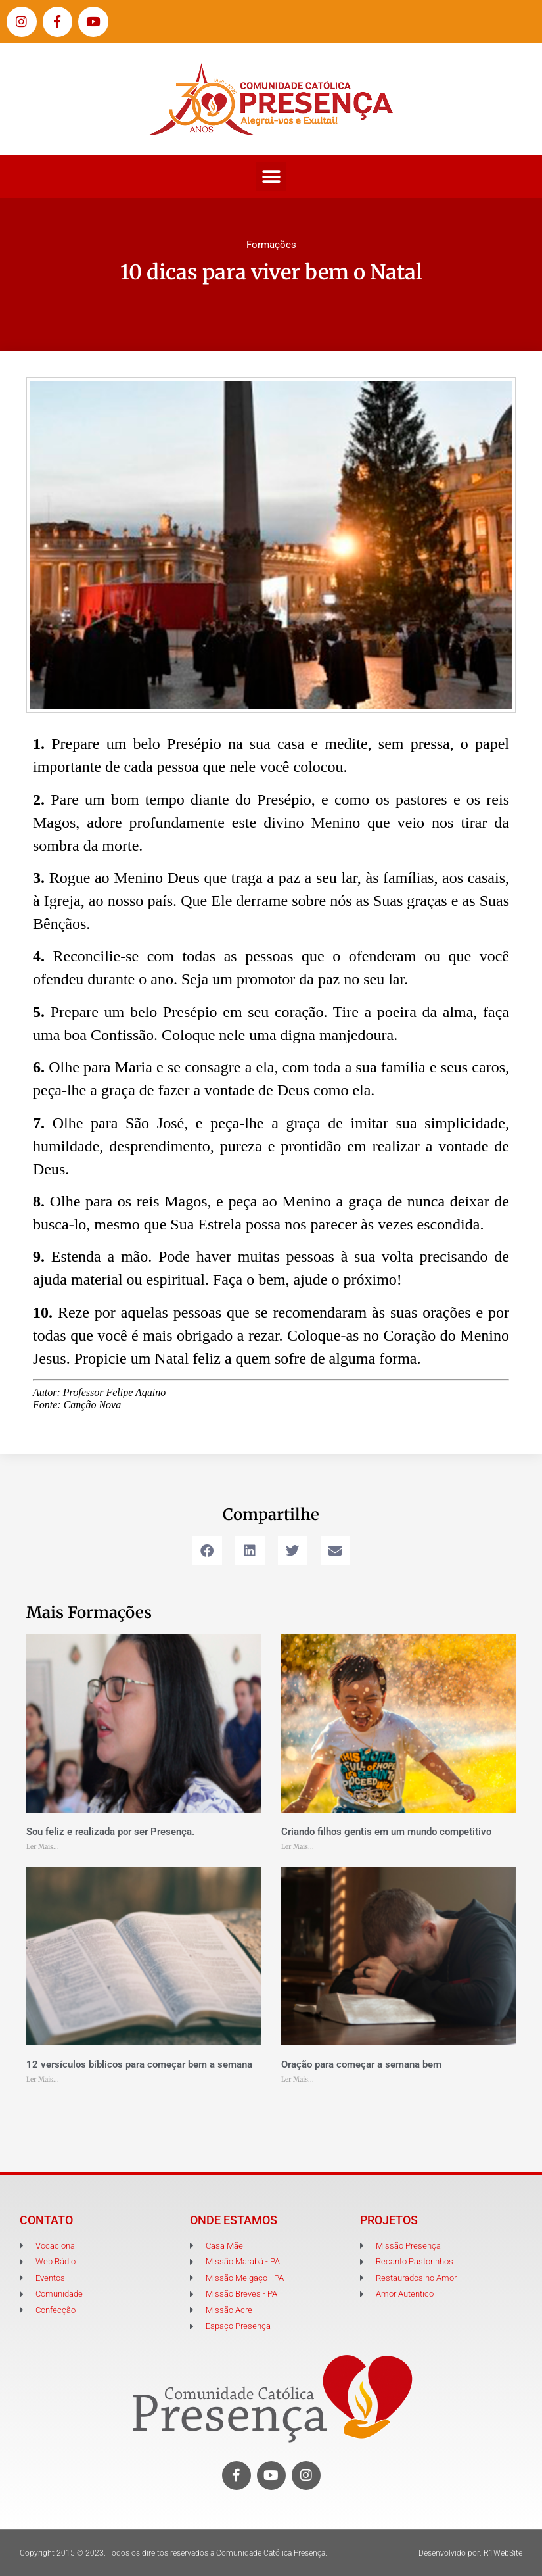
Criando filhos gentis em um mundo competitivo (386, 1832)
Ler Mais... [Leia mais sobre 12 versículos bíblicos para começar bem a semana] (42, 2079)
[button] (271, 176)
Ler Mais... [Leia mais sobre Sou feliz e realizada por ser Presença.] (42, 1846)
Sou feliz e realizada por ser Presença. (110, 1832)
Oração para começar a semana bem (361, 2064)
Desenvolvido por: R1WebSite (470, 2553)
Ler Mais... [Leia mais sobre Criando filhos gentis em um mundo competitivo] (297, 1846)
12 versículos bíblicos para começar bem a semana (139, 2064)
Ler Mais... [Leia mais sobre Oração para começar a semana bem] (297, 2079)
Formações (271, 244)
